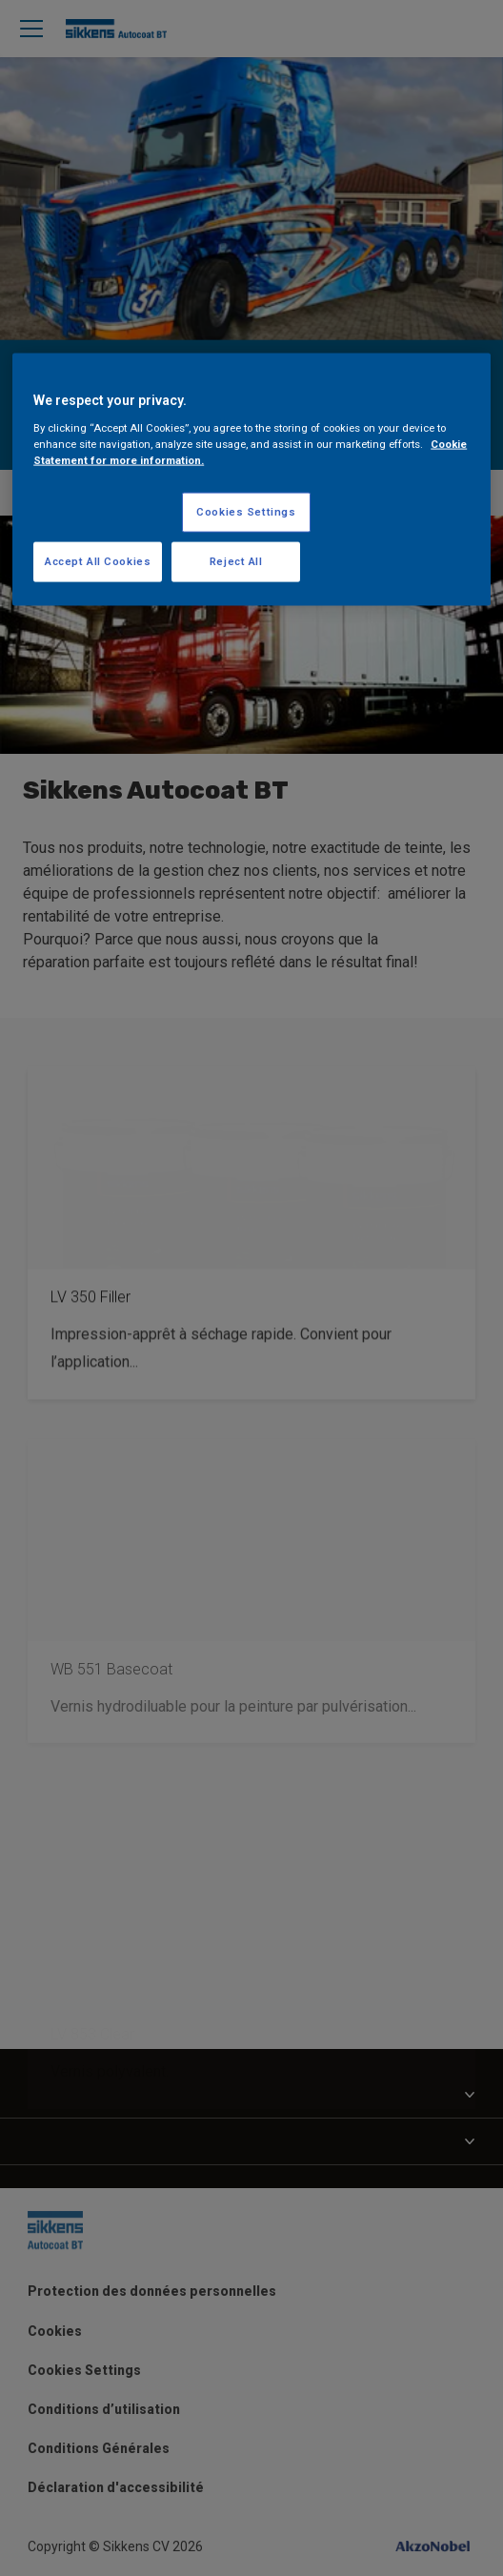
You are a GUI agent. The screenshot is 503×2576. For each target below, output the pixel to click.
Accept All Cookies (98, 561)
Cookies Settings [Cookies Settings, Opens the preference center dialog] (245, 511)
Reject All (236, 561)
